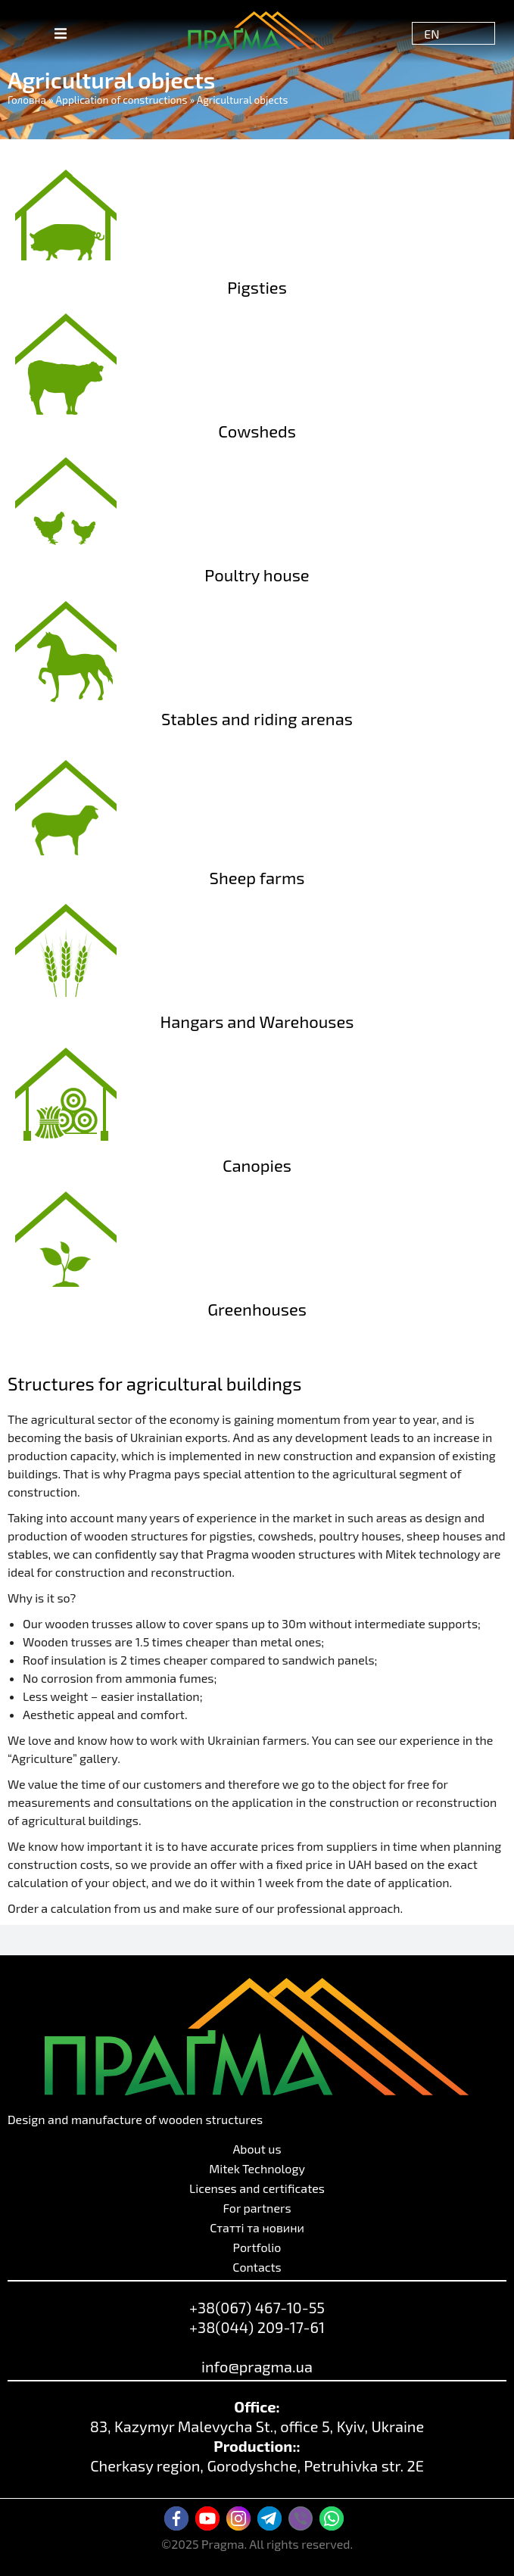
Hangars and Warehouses (257, 1021)
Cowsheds (257, 431)
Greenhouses (257, 1309)
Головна (27, 99)
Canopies (257, 1165)
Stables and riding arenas (257, 718)
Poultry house (256, 574)
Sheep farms (257, 877)
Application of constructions (122, 99)
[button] (61, 33)
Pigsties (257, 287)
